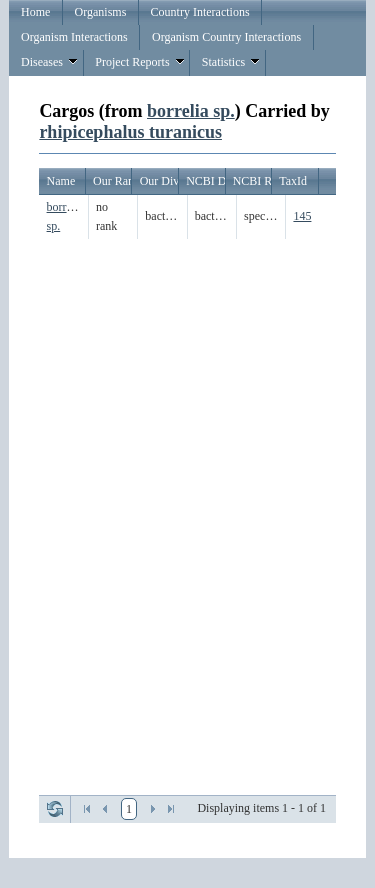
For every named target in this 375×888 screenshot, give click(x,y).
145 (302, 216)
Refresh (55, 809)
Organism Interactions (74, 37)
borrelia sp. (191, 111)
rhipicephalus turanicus (130, 132)
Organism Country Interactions (226, 37)
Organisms (101, 12)
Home (35, 12)
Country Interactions (200, 12)
